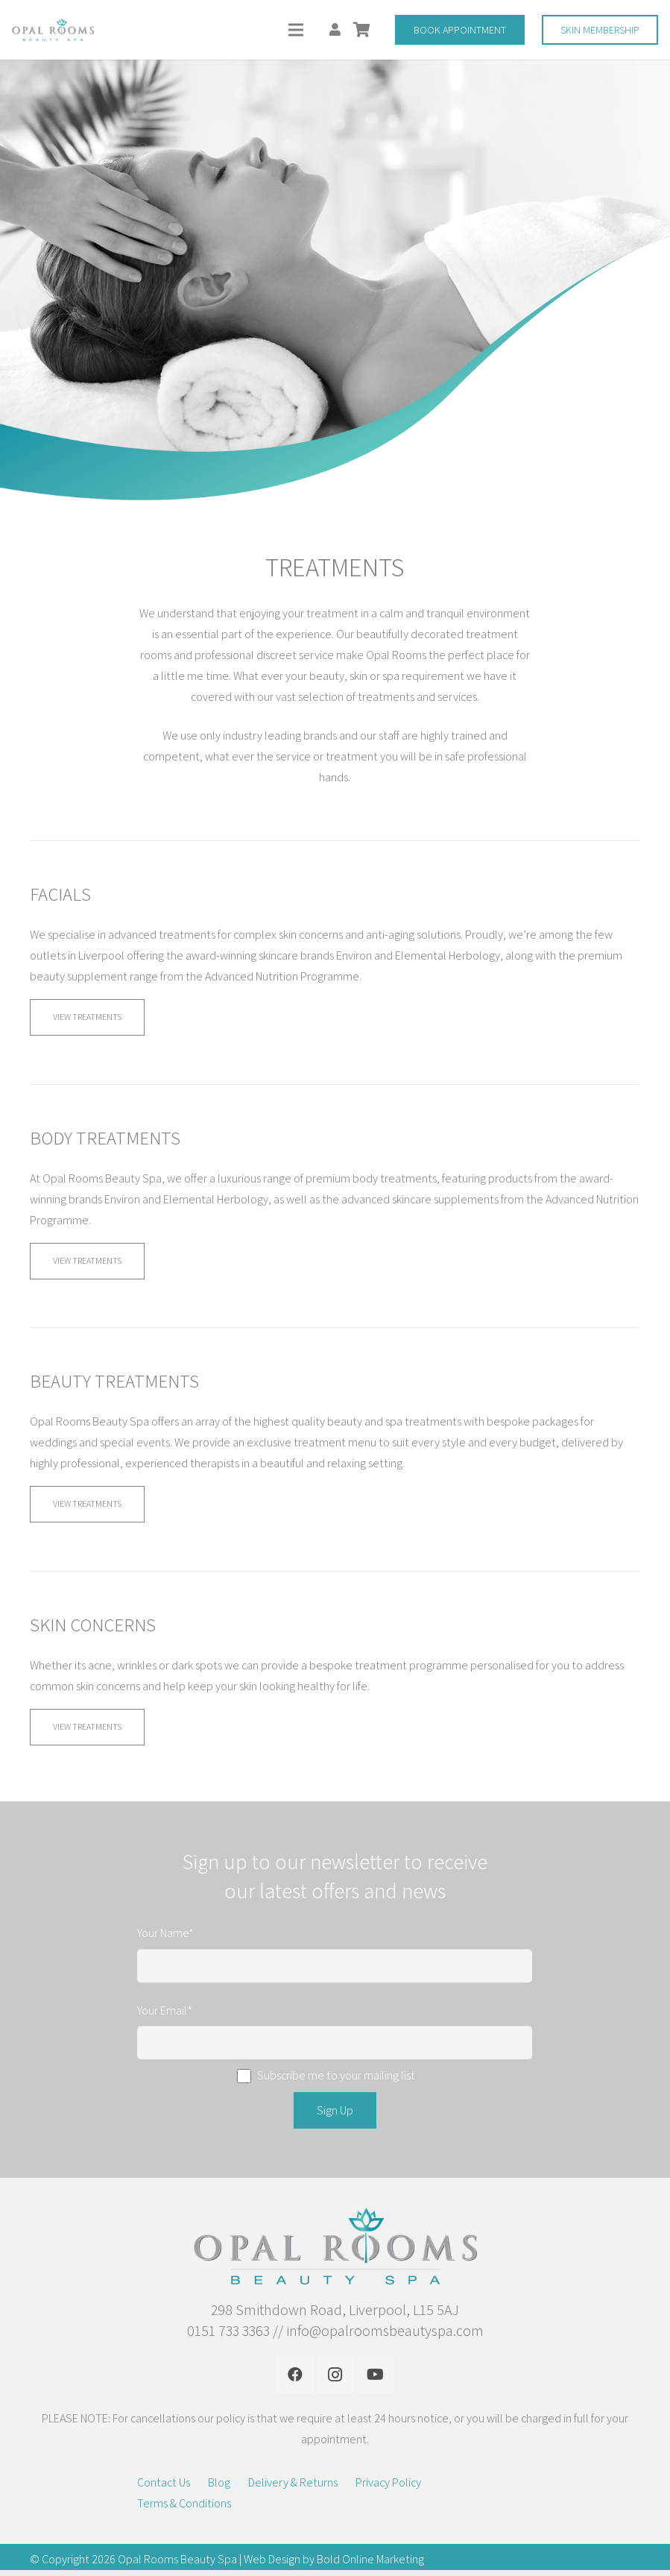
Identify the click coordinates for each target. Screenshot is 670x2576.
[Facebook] (295, 2374)
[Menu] (296, 29)
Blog (219, 2482)
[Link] (53, 30)
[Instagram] (335, 2374)
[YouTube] (375, 2374)
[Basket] (361, 30)
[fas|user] (337, 29)
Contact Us (163, 2482)
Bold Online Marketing (370, 2559)
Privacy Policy (388, 2482)
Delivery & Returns (293, 2482)
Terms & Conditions (184, 2503)
